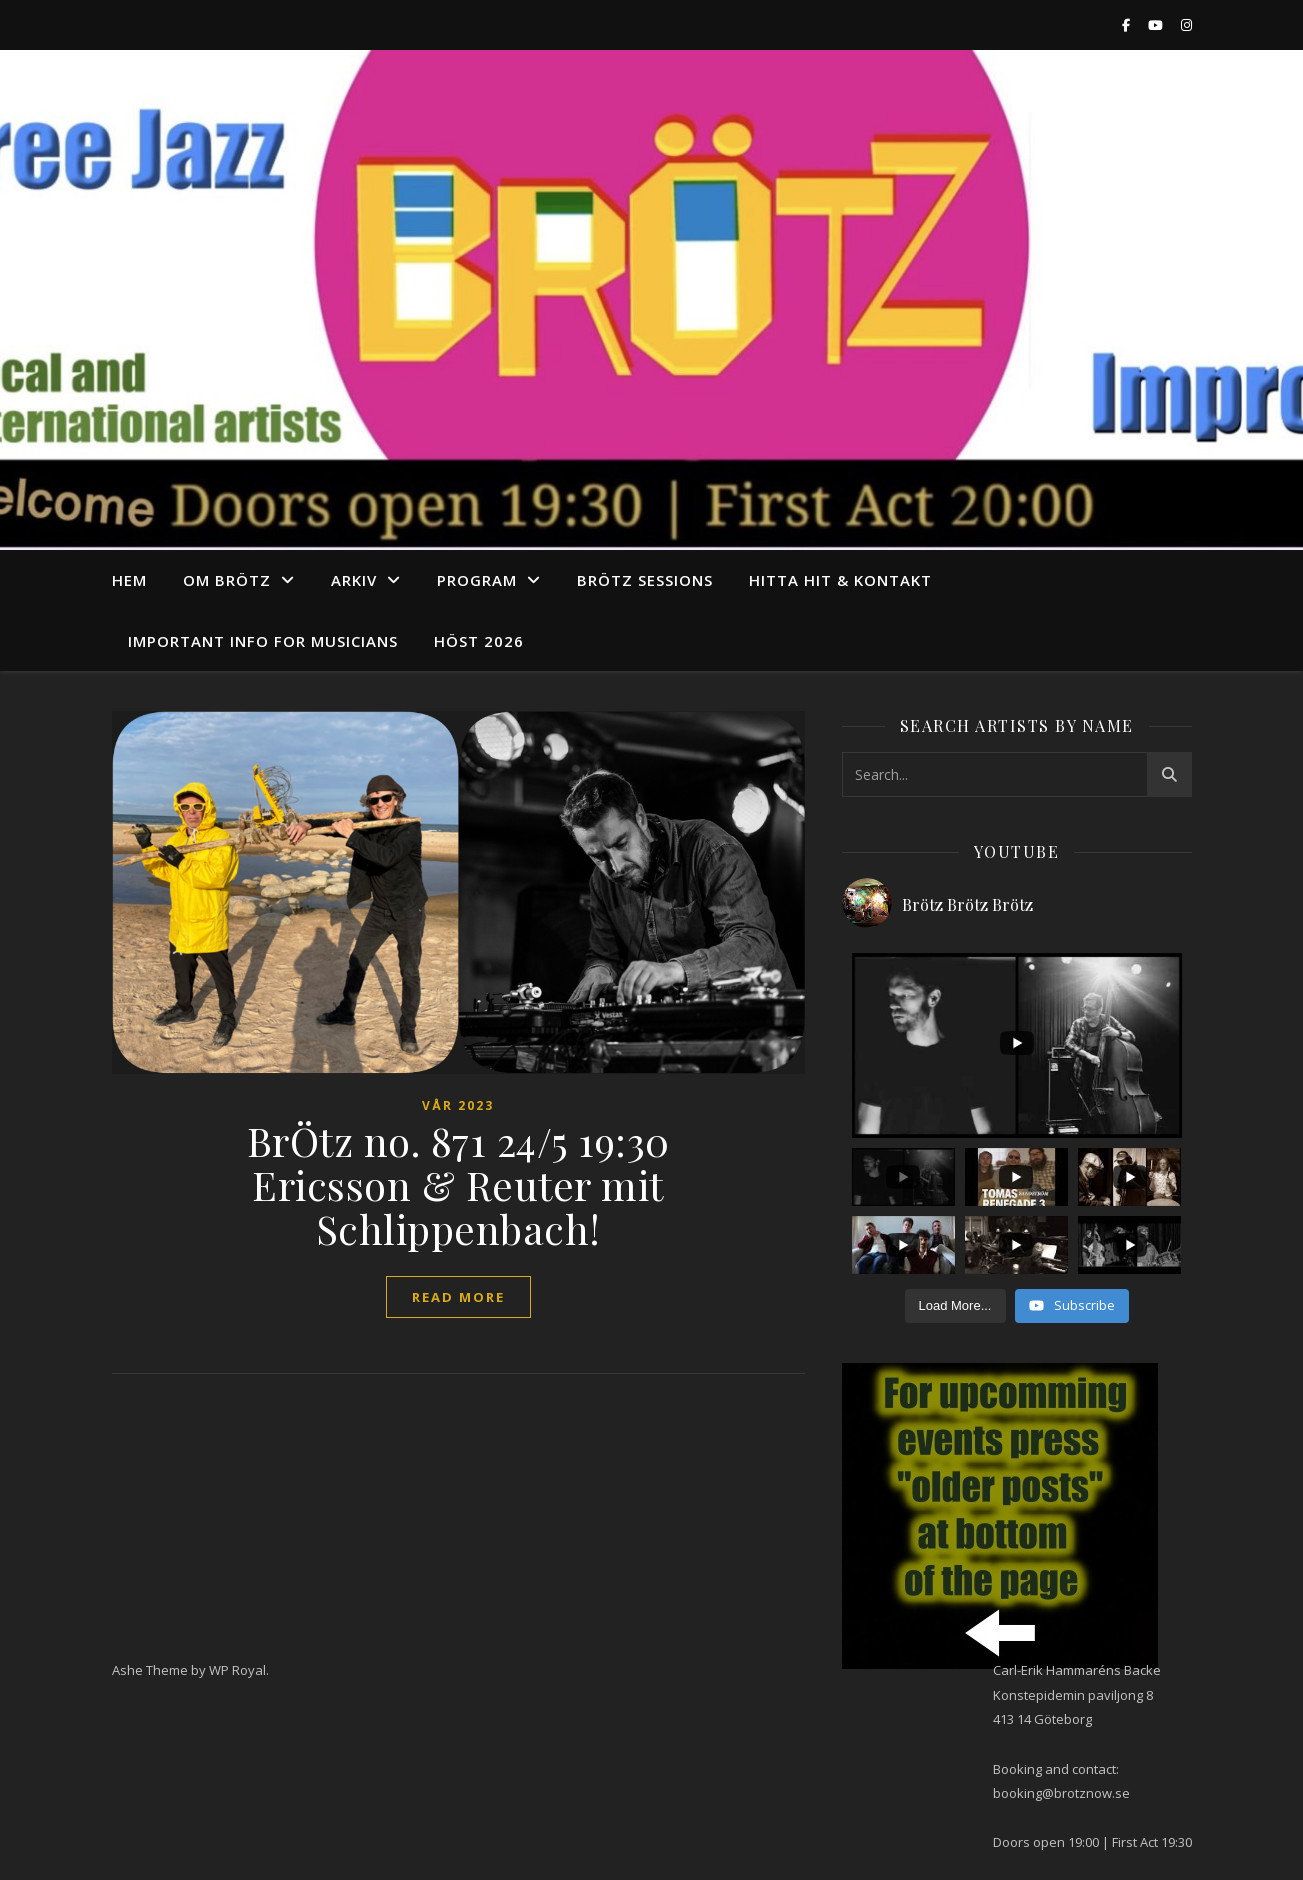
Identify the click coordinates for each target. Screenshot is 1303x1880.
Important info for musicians (263, 641)
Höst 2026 (479, 641)
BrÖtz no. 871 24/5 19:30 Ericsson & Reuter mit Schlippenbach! (458, 1184)
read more (458, 1297)
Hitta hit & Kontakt (840, 580)
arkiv (354, 580)
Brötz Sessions (645, 580)
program (477, 580)
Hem (129, 580)
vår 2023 (458, 1105)
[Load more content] (955, 1306)
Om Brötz (227, 580)
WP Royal (237, 1670)
